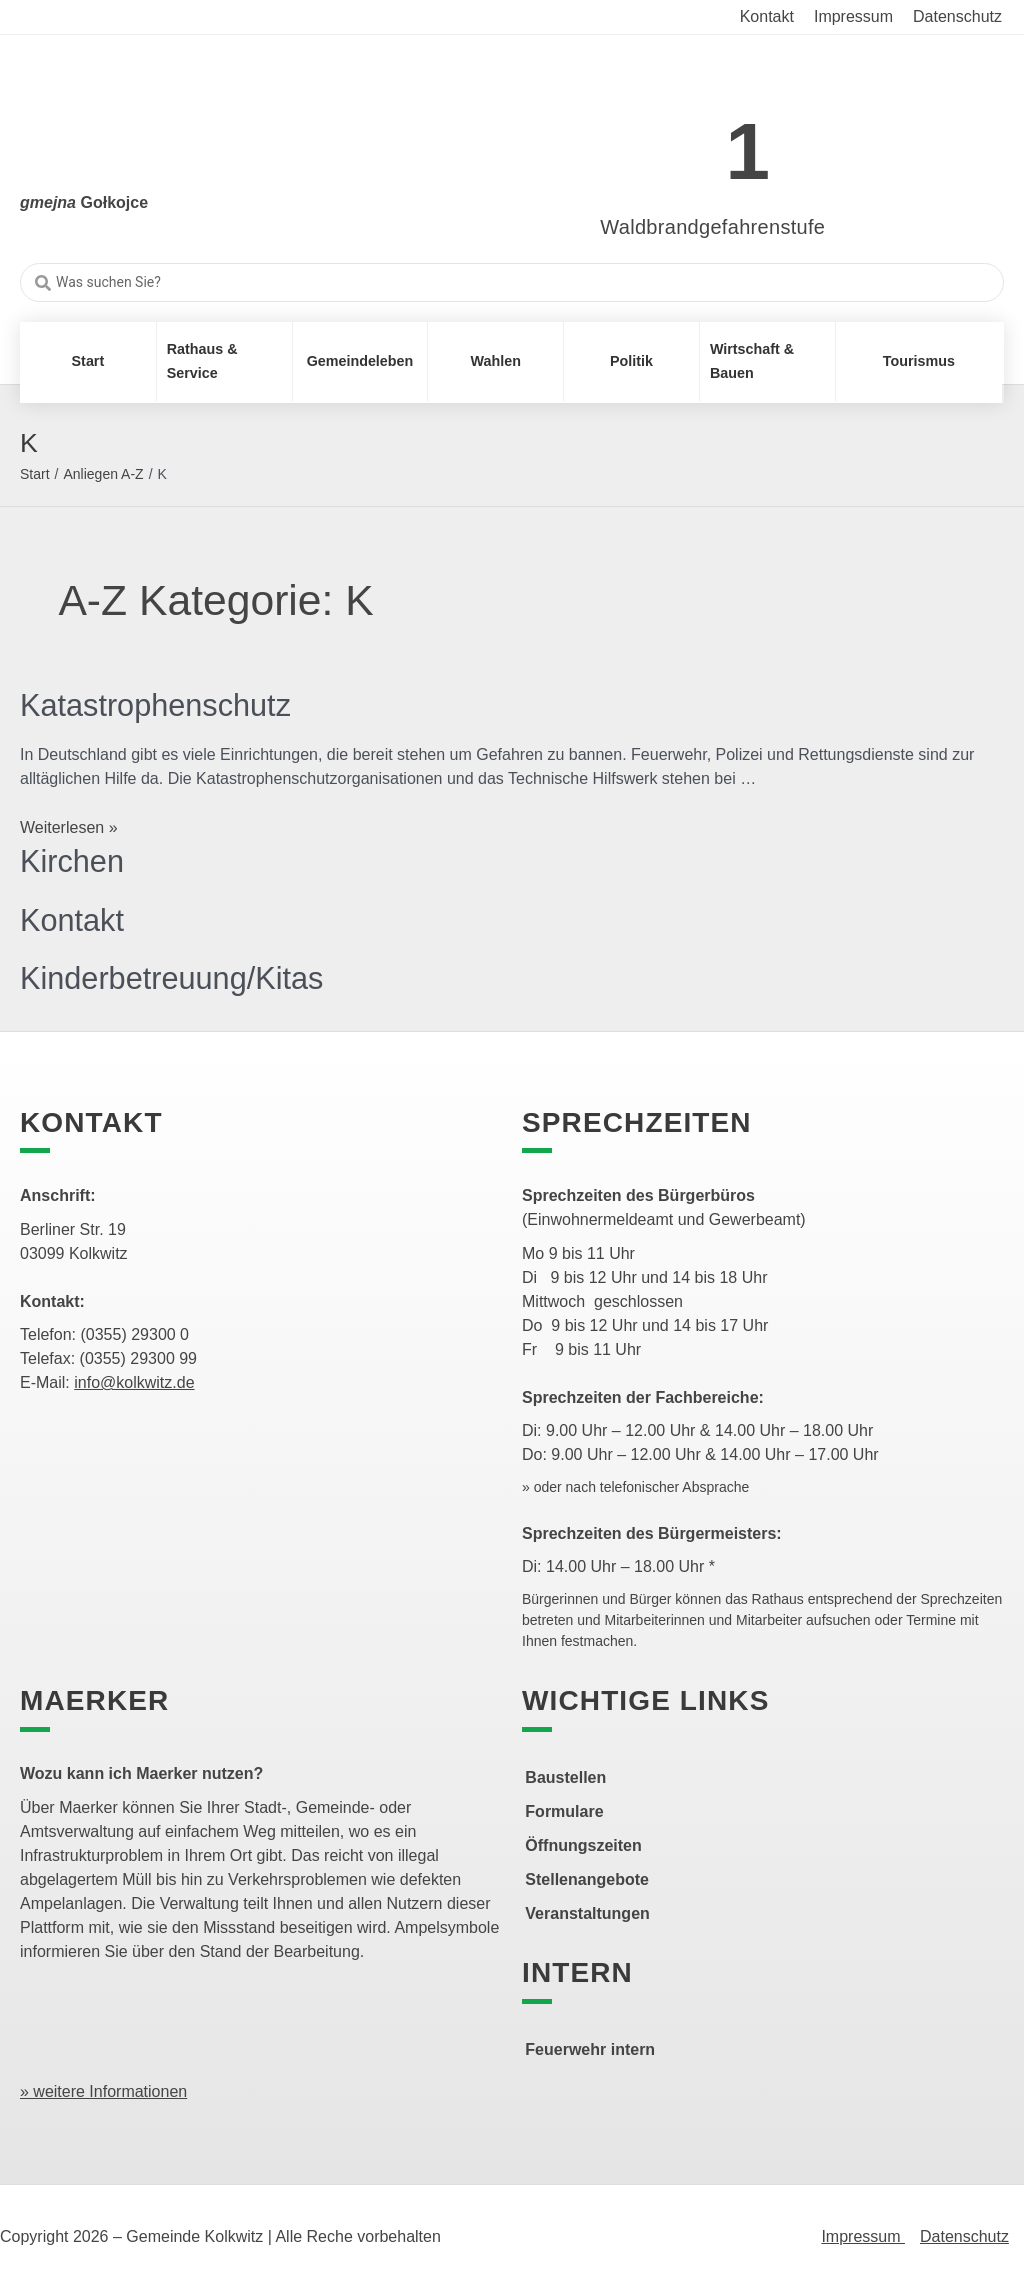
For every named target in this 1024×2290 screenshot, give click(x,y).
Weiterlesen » (69, 827)
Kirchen (74, 861)
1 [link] (748, 151)
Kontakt (74, 920)
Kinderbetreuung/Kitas (178, 978)
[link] (683, 140)
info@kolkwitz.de (134, 1382)
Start (35, 474)
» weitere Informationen (103, 2091)
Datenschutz (964, 2236)
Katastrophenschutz (161, 705)
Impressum (863, 2236)
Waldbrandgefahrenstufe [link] (712, 227)
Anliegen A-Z (103, 474)
